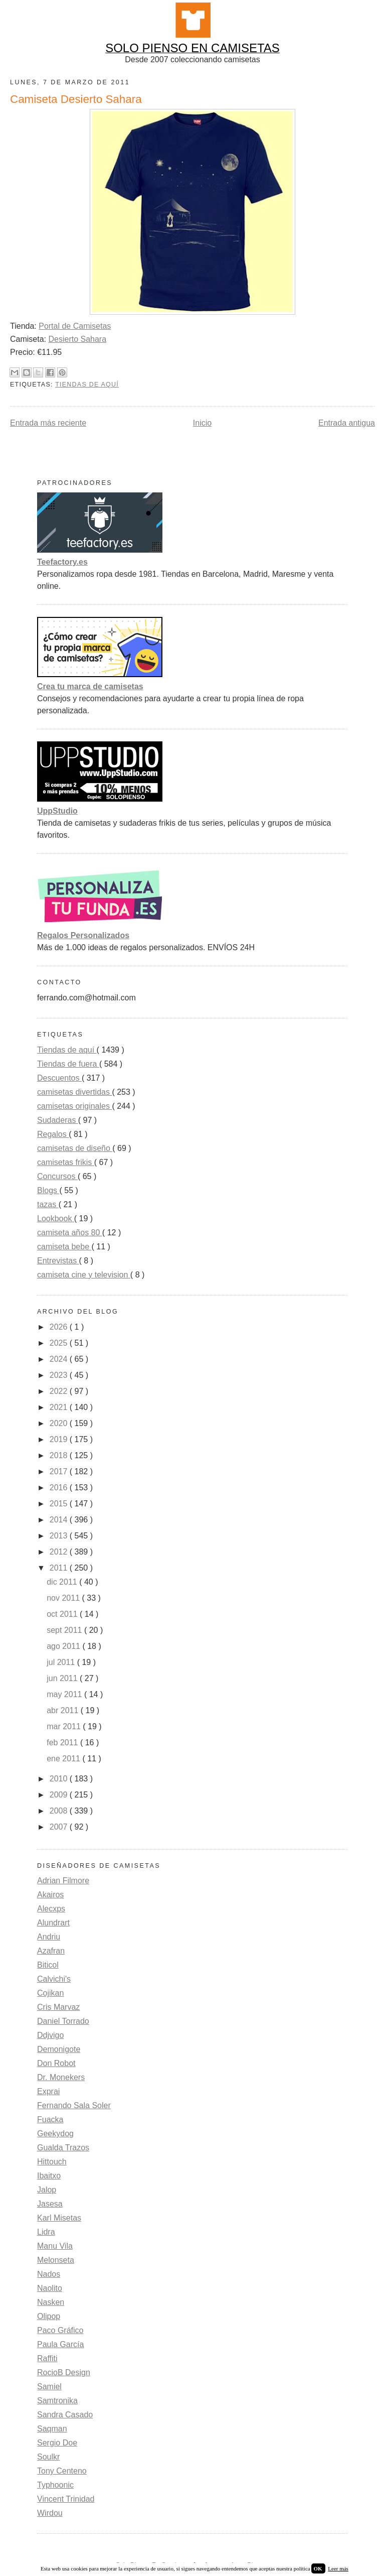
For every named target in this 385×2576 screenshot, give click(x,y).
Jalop (46, 2189)
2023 (60, 1375)
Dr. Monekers (61, 2077)
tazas (48, 1204)
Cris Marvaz (58, 2007)
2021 (60, 1407)
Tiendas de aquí (87, 384)
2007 (60, 1827)
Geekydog (55, 2133)
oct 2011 (63, 1614)
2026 (60, 1327)
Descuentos (59, 1078)
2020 (60, 1423)
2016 (60, 1487)
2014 (60, 1519)
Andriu (48, 1937)
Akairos (50, 1894)
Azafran (51, 1951)
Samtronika (57, 2400)
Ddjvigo (50, 2035)
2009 (60, 1794)
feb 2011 (63, 1742)
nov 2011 (64, 1598)
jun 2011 (63, 1678)
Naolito (49, 2288)
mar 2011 (65, 1726)
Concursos (57, 1176)
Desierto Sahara (77, 339)
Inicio (202, 423)
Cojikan (50, 1993)
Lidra (46, 2232)
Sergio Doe (57, 2442)
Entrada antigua (346, 423)
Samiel (49, 2386)
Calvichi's (54, 1979)
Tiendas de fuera (68, 1064)
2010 (60, 1778)
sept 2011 (65, 1630)
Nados (48, 2274)
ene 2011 (64, 1758)
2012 (60, 1552)
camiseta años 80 (69, 1232)
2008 (60, 1811)
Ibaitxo (49, 2175)
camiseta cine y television (83, 1274)
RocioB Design (63, 2372)
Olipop (48, 2316)
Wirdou (50, 2513)
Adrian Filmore (63, 1880)
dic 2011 (63, 1582)
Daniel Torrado (63, 2021)
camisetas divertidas (74, 1092)
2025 (60, 1343)
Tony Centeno (62, 2471)
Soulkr (48, 2457)
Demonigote (58, 2049)
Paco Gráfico (60, 2330)
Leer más (338, 2568)
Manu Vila (55, 2246)
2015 (60, 1503)
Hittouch (52, 2161)
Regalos (53, 1134)
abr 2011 (64, 1710)
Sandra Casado (65, 2414)
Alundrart (53, 1922)
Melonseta (55, 2260)
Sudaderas (57, 1120)
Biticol (48, 1965)
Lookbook (55, 1218)
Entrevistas (58, 1260)
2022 (60, 1391)
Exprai (48, 2091)
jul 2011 (62, 1662)
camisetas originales (74, 1106)
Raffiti (47, 2358)
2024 (60, 1359)
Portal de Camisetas (75, 326)
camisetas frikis (65, 1162)
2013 (60, 1535)
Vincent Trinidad (65, 2499)
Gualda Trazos (63, 2147)
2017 (60, 1471)
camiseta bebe (64, 1246)
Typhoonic (55, 2485)
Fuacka (50, 2119)
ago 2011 (64, 1646)
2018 (60, 1455)
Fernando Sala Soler (74, 2105)
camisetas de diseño (74, 1148)
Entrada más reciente (48, 423)
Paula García (60, 2344)
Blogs (48, 1190)
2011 (60, 1568)
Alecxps (51, 1908)
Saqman (52, 2428)
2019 (60, 1439)
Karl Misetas (59, 2218)
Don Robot (56, 2063)
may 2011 (65, 1694)
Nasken (50, 2302)
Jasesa (50, 2204)
